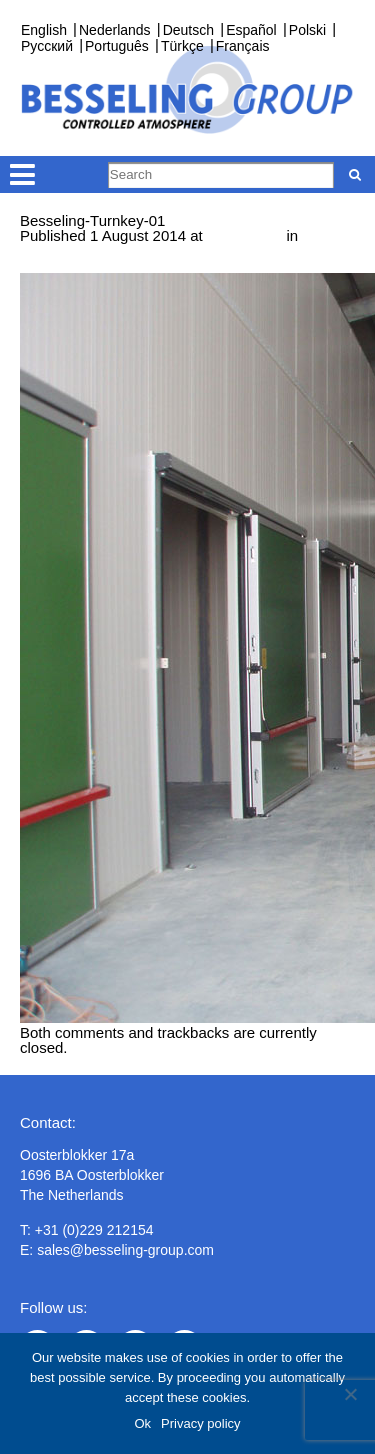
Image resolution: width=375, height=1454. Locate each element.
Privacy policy (200, 1423)
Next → (45, 265)
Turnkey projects (75, 250)
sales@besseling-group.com (125, 1250)
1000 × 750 (245, 235)
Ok (142, 1423)
